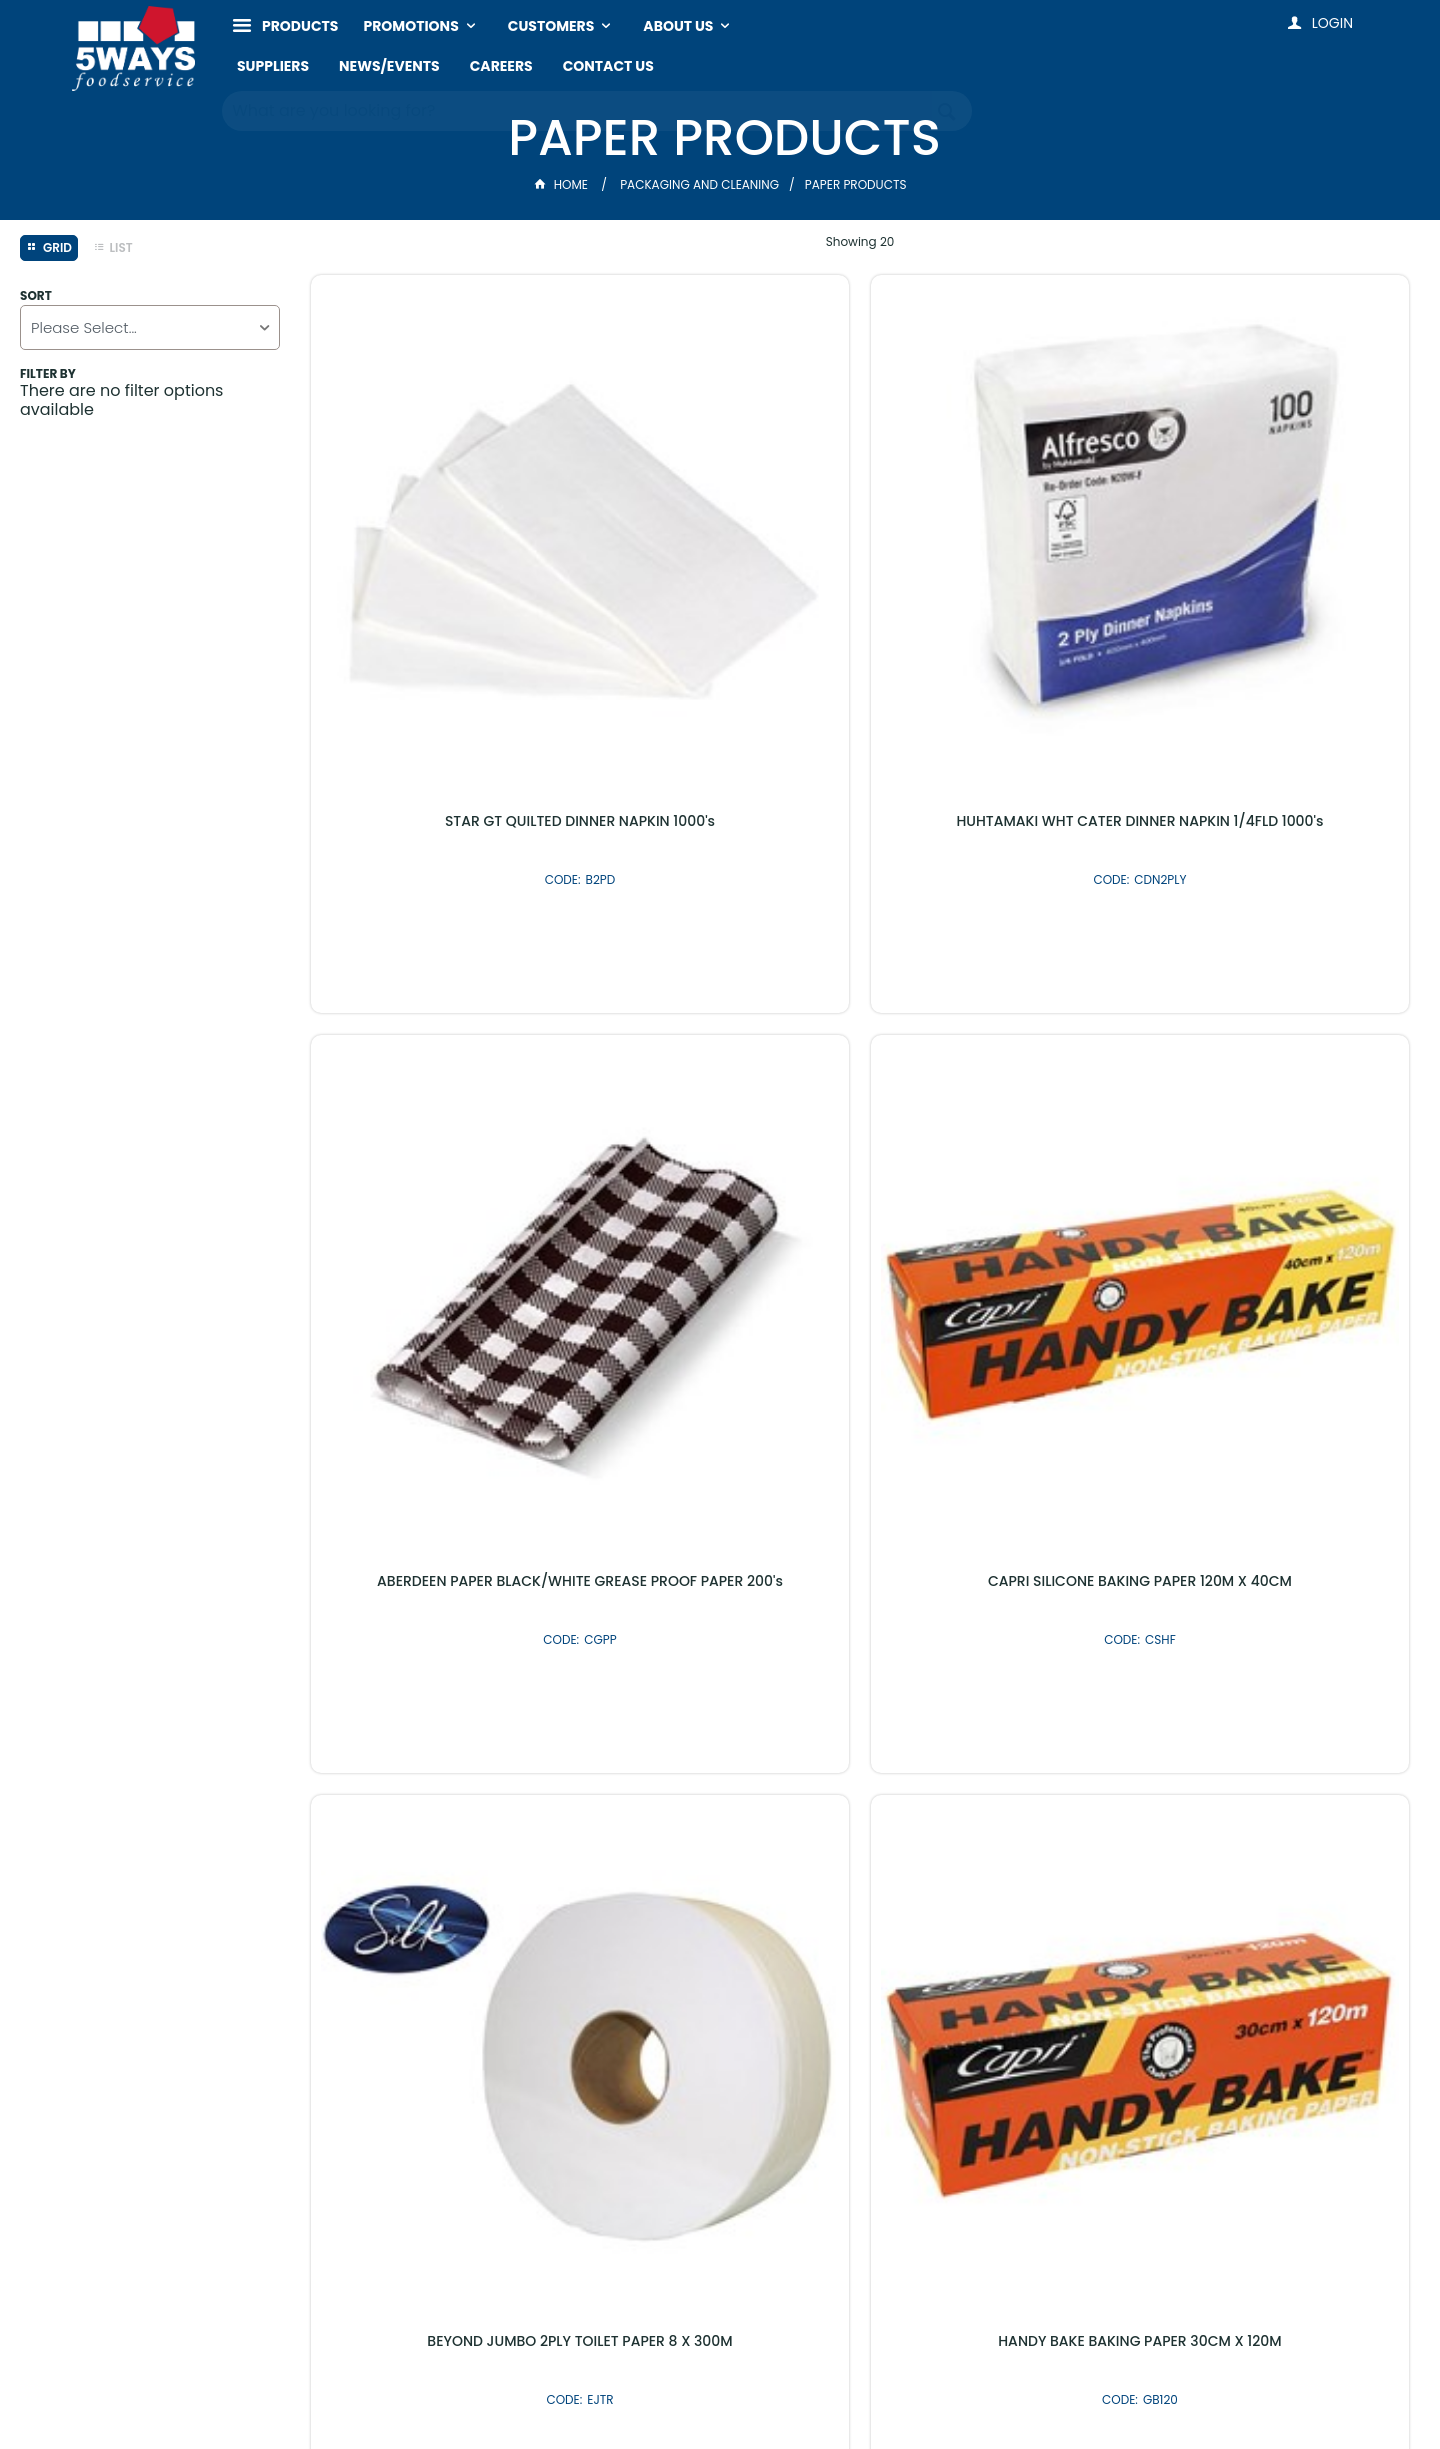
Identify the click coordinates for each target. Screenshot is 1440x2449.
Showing (860, 241)
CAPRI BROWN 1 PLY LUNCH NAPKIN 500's (999, 1509)
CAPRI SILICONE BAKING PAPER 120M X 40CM (1280, 549)
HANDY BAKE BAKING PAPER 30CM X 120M (720, 1029)
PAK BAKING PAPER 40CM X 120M (1280, 1501)
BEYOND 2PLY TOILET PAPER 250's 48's (720, 1509)
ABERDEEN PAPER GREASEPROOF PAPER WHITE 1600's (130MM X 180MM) (1000, 1037)
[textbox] (577, 110)
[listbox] (150, 327)
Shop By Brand (827, 1953)
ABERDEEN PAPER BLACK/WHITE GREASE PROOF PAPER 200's (1000, 549)
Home (563, 184)
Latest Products (612, 1953)
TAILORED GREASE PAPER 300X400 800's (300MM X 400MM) (1279, 1029)
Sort (36, 296)
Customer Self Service (635, 2392)
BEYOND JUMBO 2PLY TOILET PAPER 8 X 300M (440, 1029)
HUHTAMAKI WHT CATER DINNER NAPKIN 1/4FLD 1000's (719, 549)
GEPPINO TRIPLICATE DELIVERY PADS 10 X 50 (440, 1509)
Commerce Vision (788, 2392)
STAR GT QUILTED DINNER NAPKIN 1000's (440, 549)
